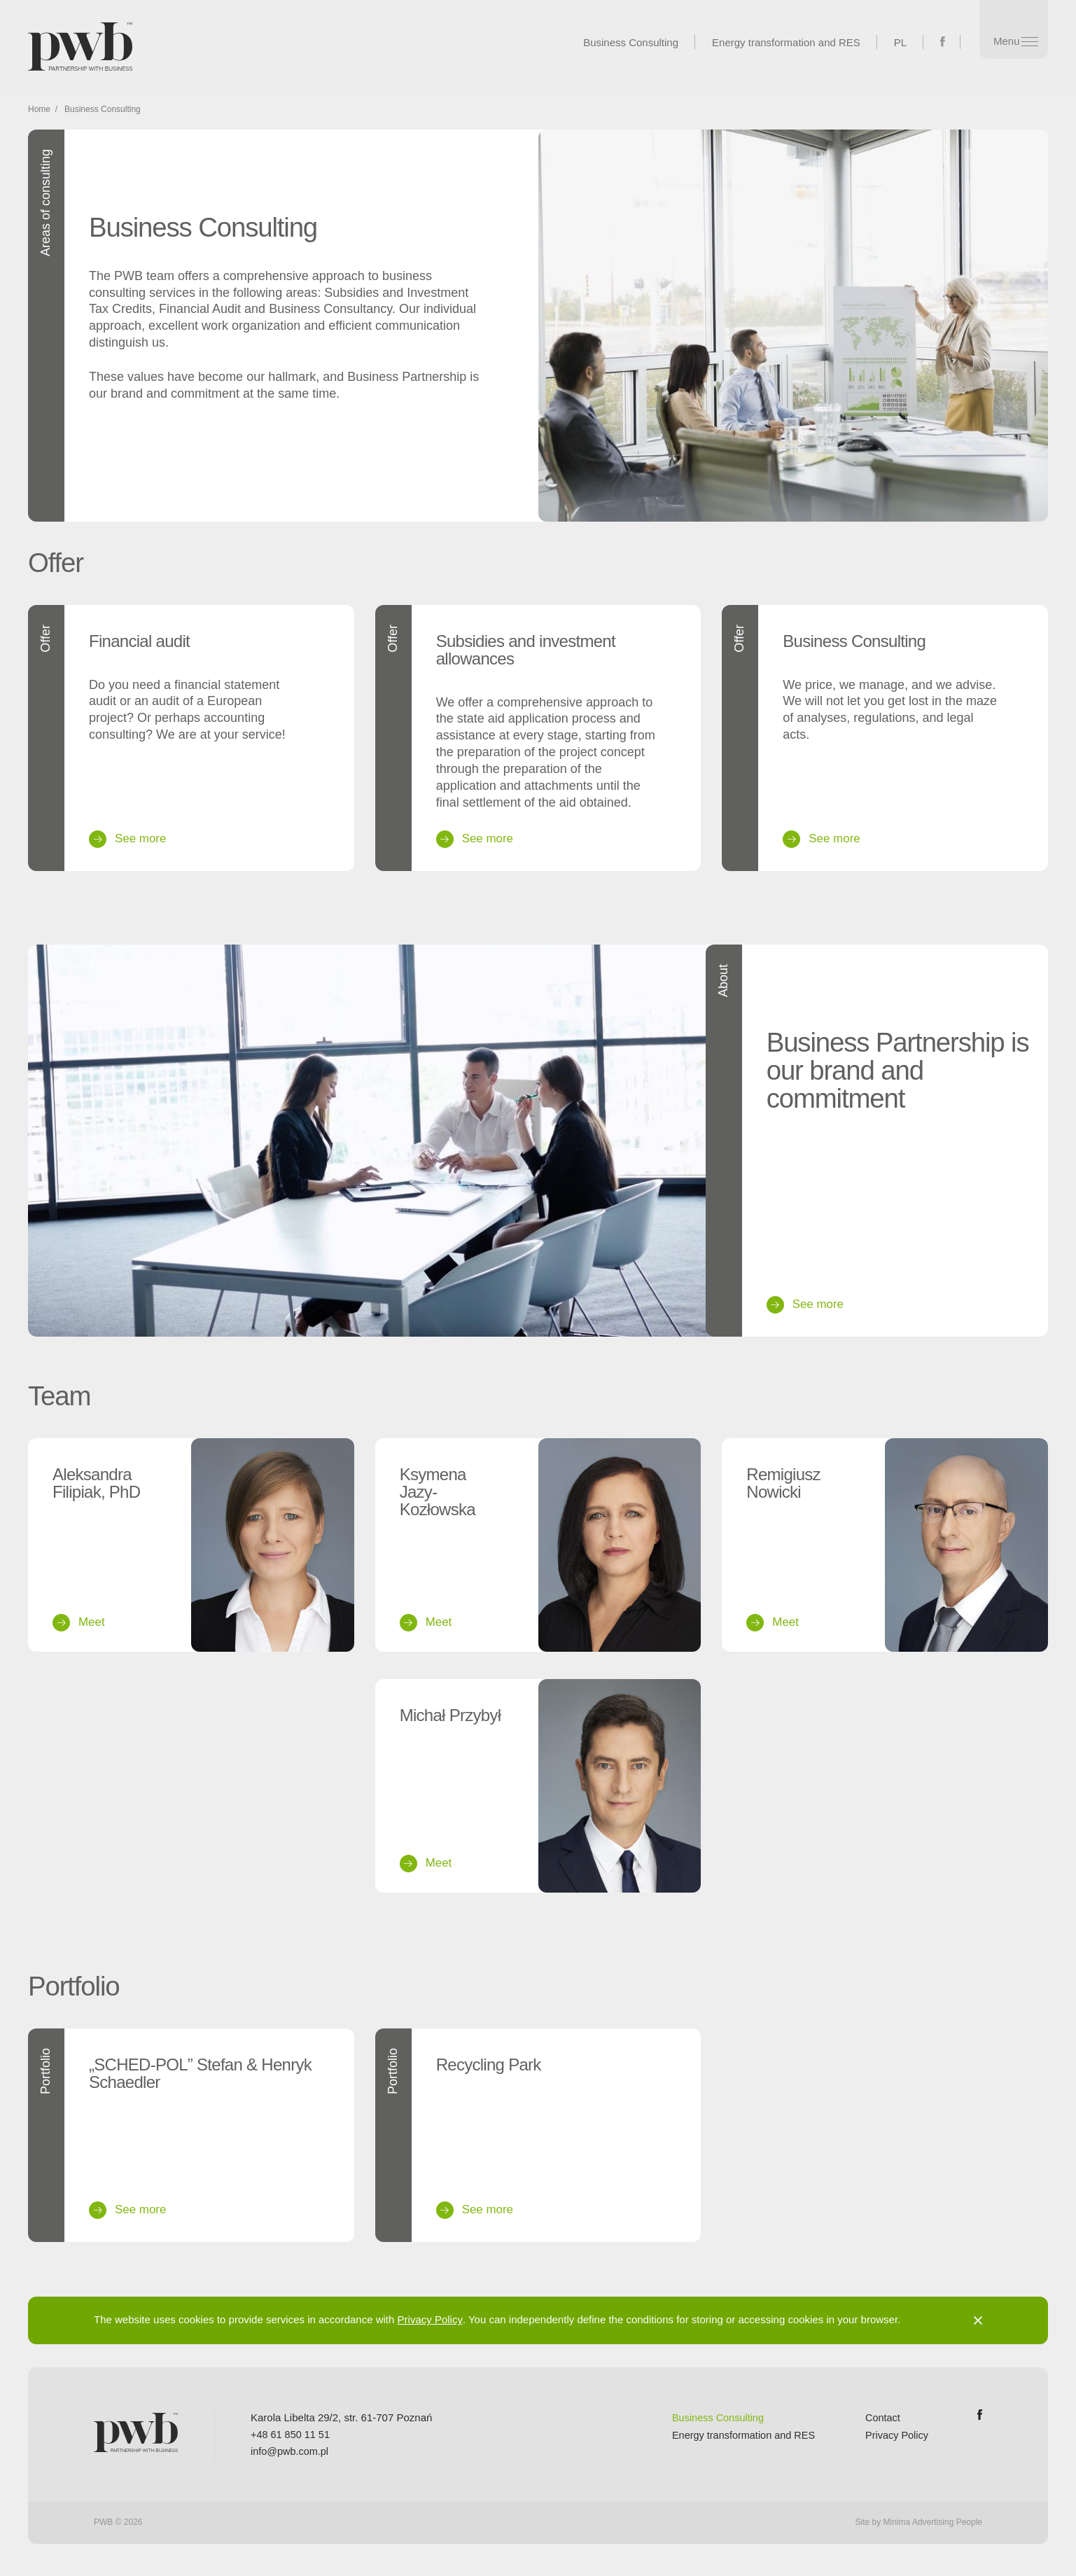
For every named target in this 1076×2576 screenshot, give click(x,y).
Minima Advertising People (932, 2526)
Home (39, 115)
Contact (881, 2422)
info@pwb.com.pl (291, 2455)
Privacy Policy (430, 2324)
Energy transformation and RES (779, 42)
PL (893, 42)
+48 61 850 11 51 (292, 2438)
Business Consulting (623, 42)
